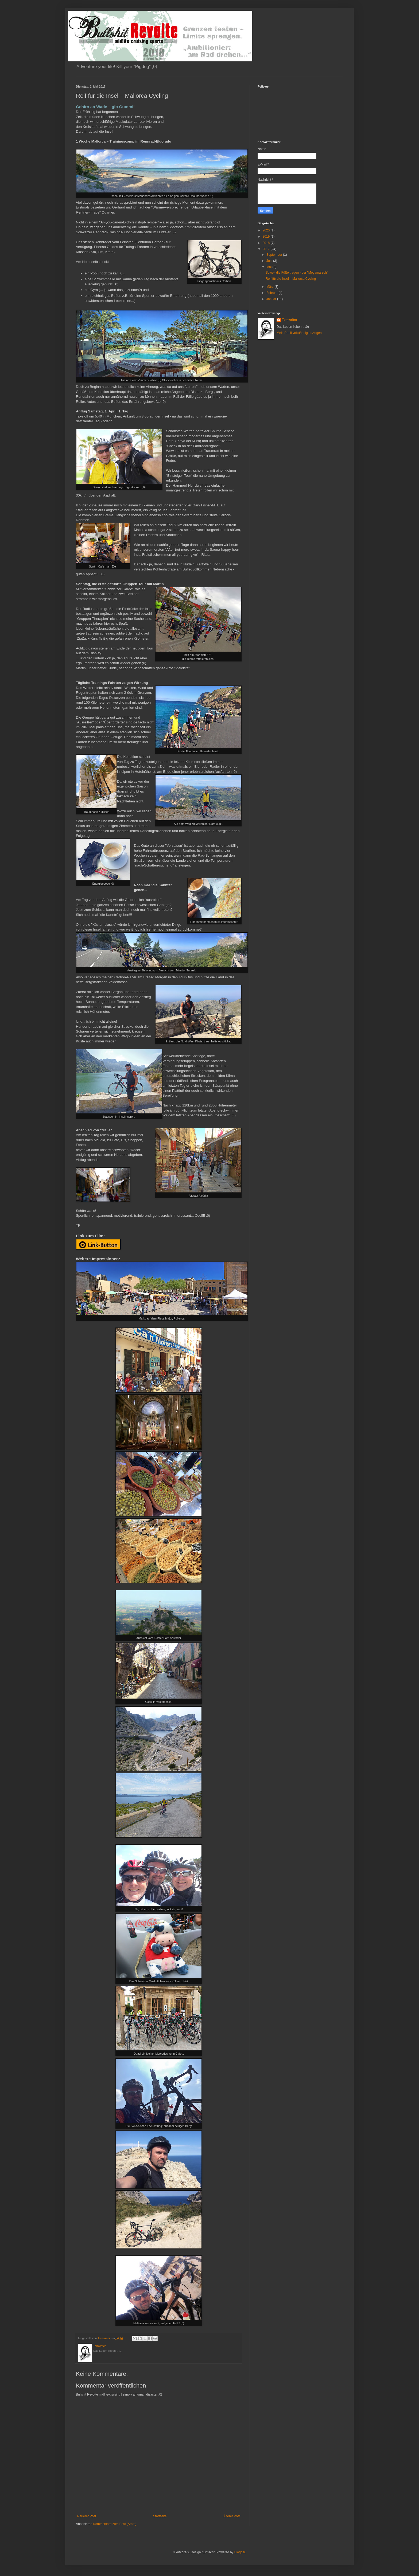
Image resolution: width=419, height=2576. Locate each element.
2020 (267, 230)
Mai (269, 267)
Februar (272, 293)
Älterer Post (231, 2516)
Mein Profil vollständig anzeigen (299, 333)
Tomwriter (289, 320)
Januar (271, 299)
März (270, 287)
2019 (267, 236)
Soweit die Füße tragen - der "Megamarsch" (297, 272)
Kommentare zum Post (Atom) (114, 2524)
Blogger (239, 2552)
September (274, 255)
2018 (267, 243)
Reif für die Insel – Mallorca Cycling (291, 279)
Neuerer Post (86, 2516)
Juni (269, 261)
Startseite (160, 2516)
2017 (267, 249)
